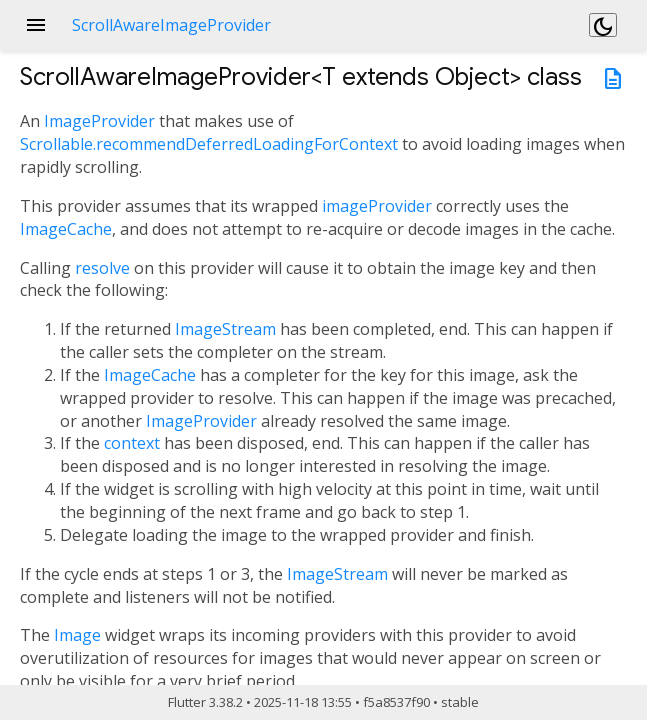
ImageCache (66, 229)
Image (77, 635)
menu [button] (36, 25)
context (132, 443)
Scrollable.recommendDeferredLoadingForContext (209, 144)
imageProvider (377, 206)
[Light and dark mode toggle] (603, 25)
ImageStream (225, 329)
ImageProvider (99, 121)
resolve (102, 268)
